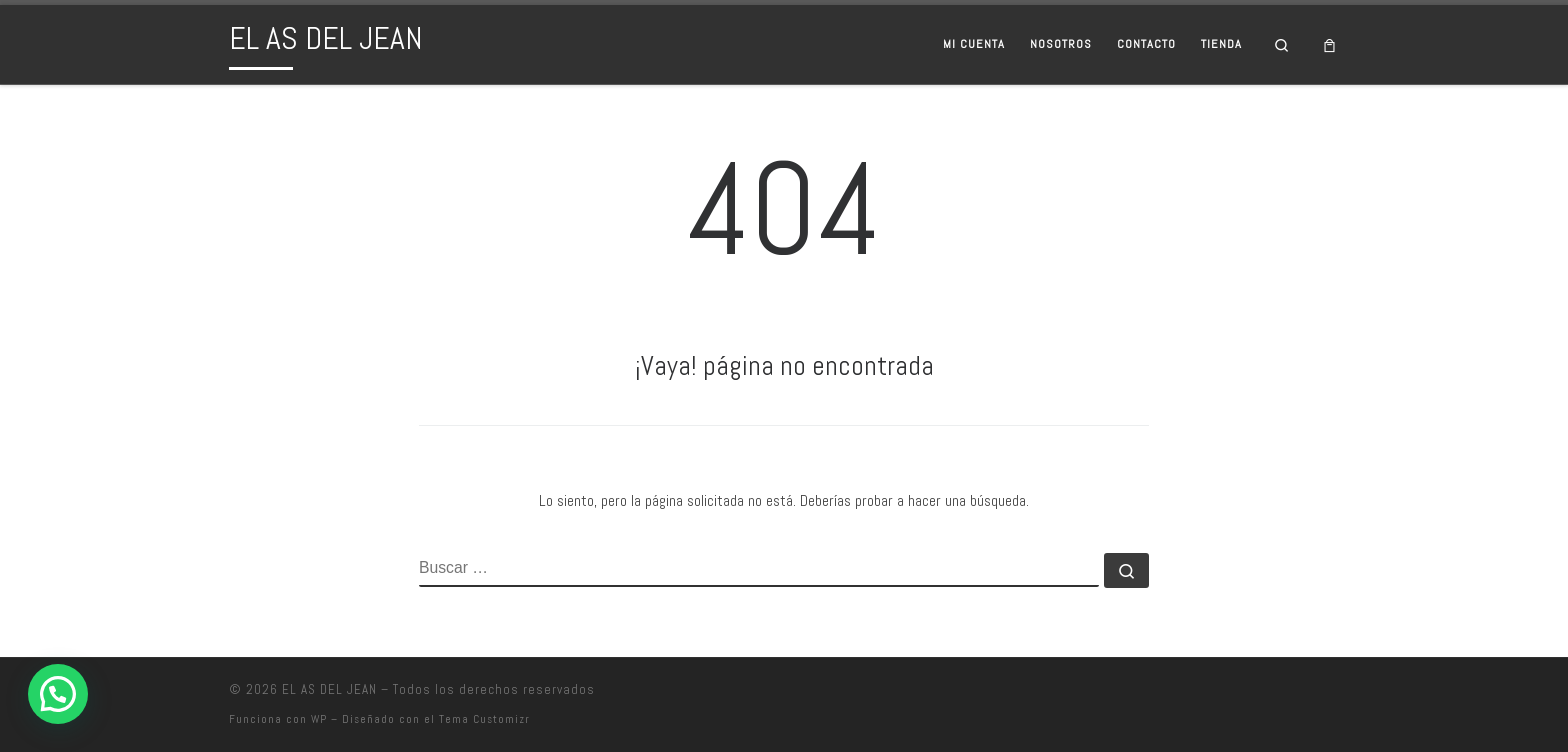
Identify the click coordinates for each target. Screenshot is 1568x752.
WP (319, 719)
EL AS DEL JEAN (329, 689)
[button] (58, 694)
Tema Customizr (484, 719)
